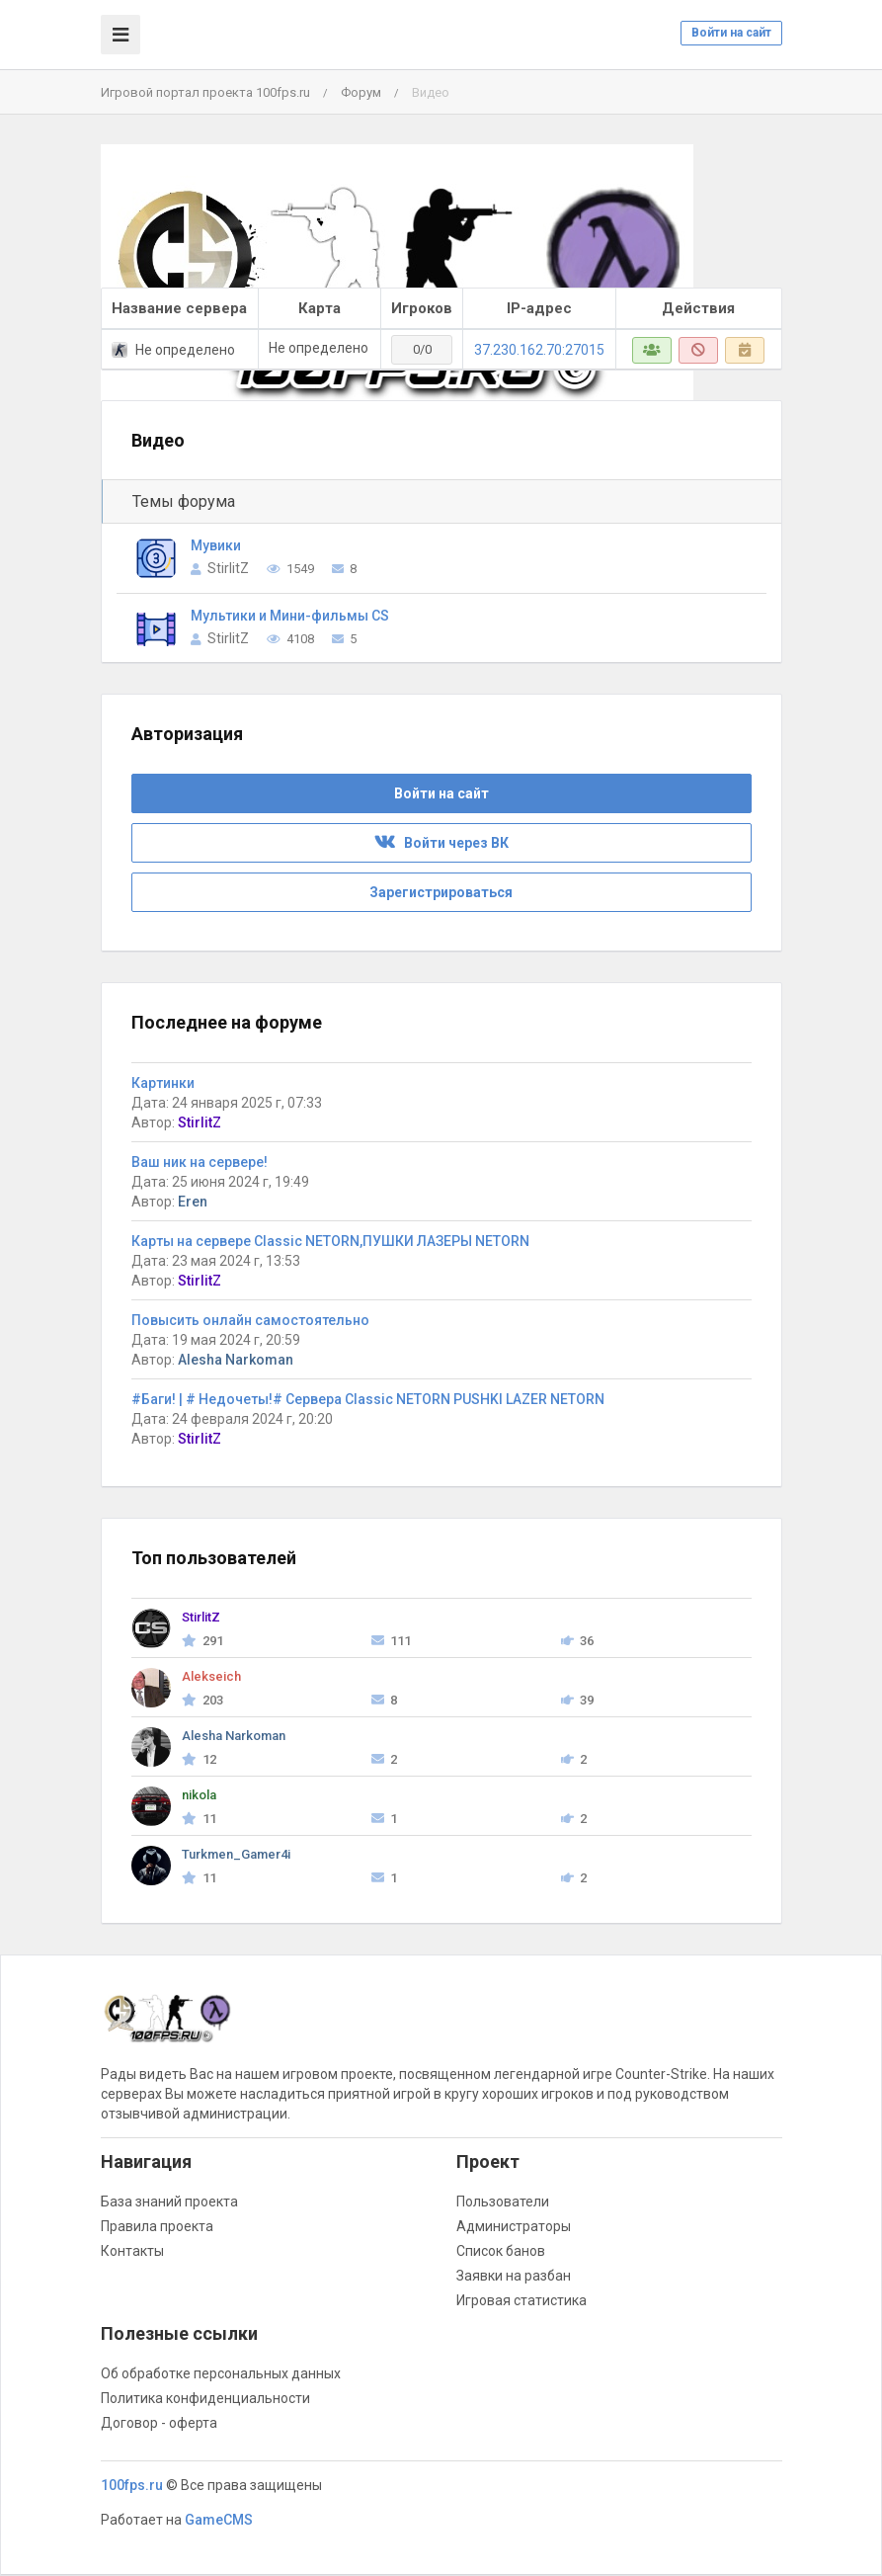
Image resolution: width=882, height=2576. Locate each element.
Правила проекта (157, 2226)
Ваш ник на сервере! (199, 1162)
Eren (192, 1201)
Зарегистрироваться (441, 892)
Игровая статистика (521, 2300)
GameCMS (219, 2520)
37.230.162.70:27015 (539, 350)
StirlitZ (228, 568)
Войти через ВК (441, 843)
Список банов (500, 2251)
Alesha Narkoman (235, 1360)
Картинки (163, 1083)
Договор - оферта (159, 2423)
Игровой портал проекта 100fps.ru (205, 92)
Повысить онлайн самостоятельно (250, 1320)
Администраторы (513, 2226)
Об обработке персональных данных (221, 2373)
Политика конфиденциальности (205, 2398)
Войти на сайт (731, 33)
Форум (361, 92)
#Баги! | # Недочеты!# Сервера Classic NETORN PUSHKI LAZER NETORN (367, 1399)
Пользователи (502, 2201)
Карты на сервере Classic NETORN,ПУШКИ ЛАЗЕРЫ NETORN (330, 1241)
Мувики (216, 545)
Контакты (132, 2251)
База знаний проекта (169, 2201)
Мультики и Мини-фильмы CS (290, 615)
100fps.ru (132, 2485)
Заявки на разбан (513, 2276)
